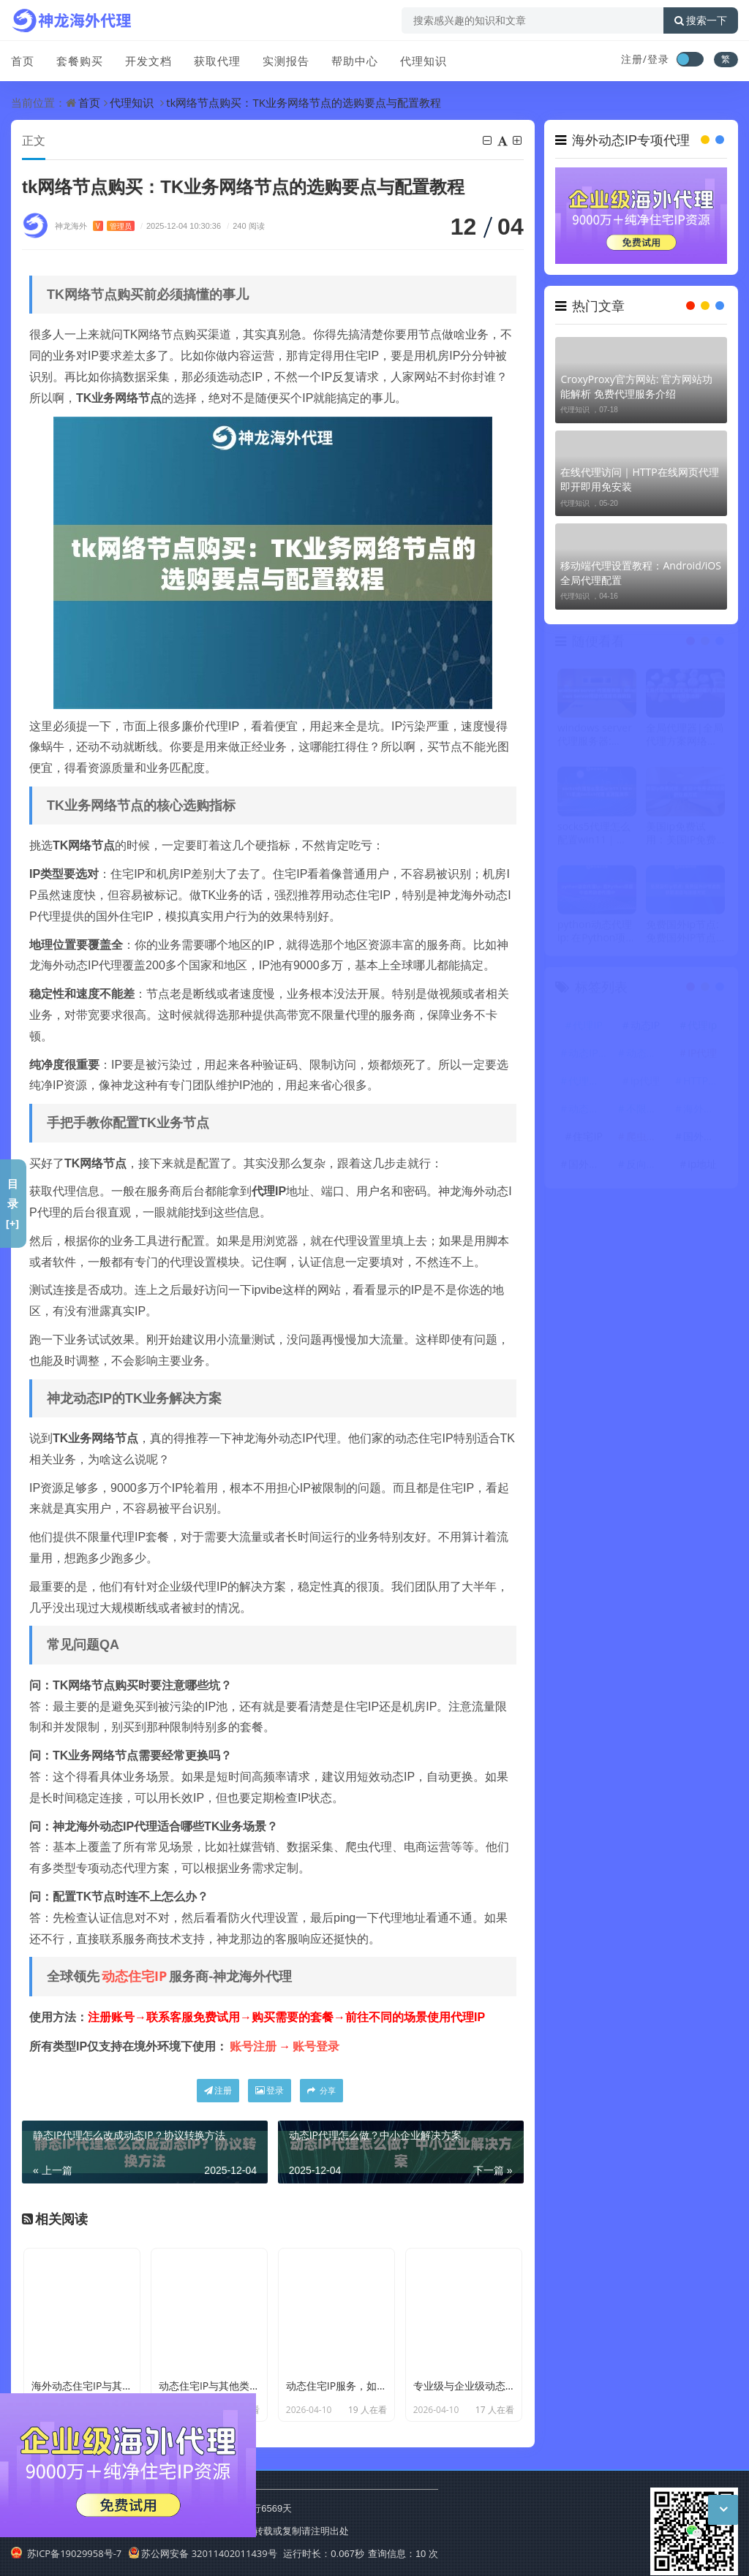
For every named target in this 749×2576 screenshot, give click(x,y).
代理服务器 (589, 1086)
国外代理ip (704, 1141)
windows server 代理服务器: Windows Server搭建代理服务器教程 (595, 740)
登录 (269, 2090)
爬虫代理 (646, 1141)
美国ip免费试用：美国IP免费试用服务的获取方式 (682, 838)
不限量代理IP (647, 1114)
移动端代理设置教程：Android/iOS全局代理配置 (640, 572)
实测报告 (286, 60)
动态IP (645, 1030)
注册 (218, 2090)
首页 (22, 60)
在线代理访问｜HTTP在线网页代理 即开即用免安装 (639, 479)
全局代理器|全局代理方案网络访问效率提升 (684, 740)
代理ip (702, 1030)
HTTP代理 (704, 1086)
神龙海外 (95, 225)
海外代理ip (704, 1114)
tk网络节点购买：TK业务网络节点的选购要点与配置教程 (303, 102)
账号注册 (253, 2046)
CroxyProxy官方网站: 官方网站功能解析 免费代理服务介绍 (636, 386)
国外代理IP (589, 1169)
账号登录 (316, 2046)
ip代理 (645, 1086)
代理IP (587, 1030)
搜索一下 (700, 20)
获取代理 (217, 60)
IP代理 (702, 1058)
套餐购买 (79, 60)
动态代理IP (589, 1114)
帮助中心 (354, 60)
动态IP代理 (589, 1058)
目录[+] (13, 1203)
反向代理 (646, 1169)
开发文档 (148, 60)
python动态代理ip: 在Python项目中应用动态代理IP (596, 936)
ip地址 (702, 1169)
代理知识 (423, 60)
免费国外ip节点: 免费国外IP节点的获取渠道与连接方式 (682, 936)
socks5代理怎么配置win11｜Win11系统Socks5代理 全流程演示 (595, 838)
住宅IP (587, 1141)
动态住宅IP (134, 1976)
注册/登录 (645, 59)
